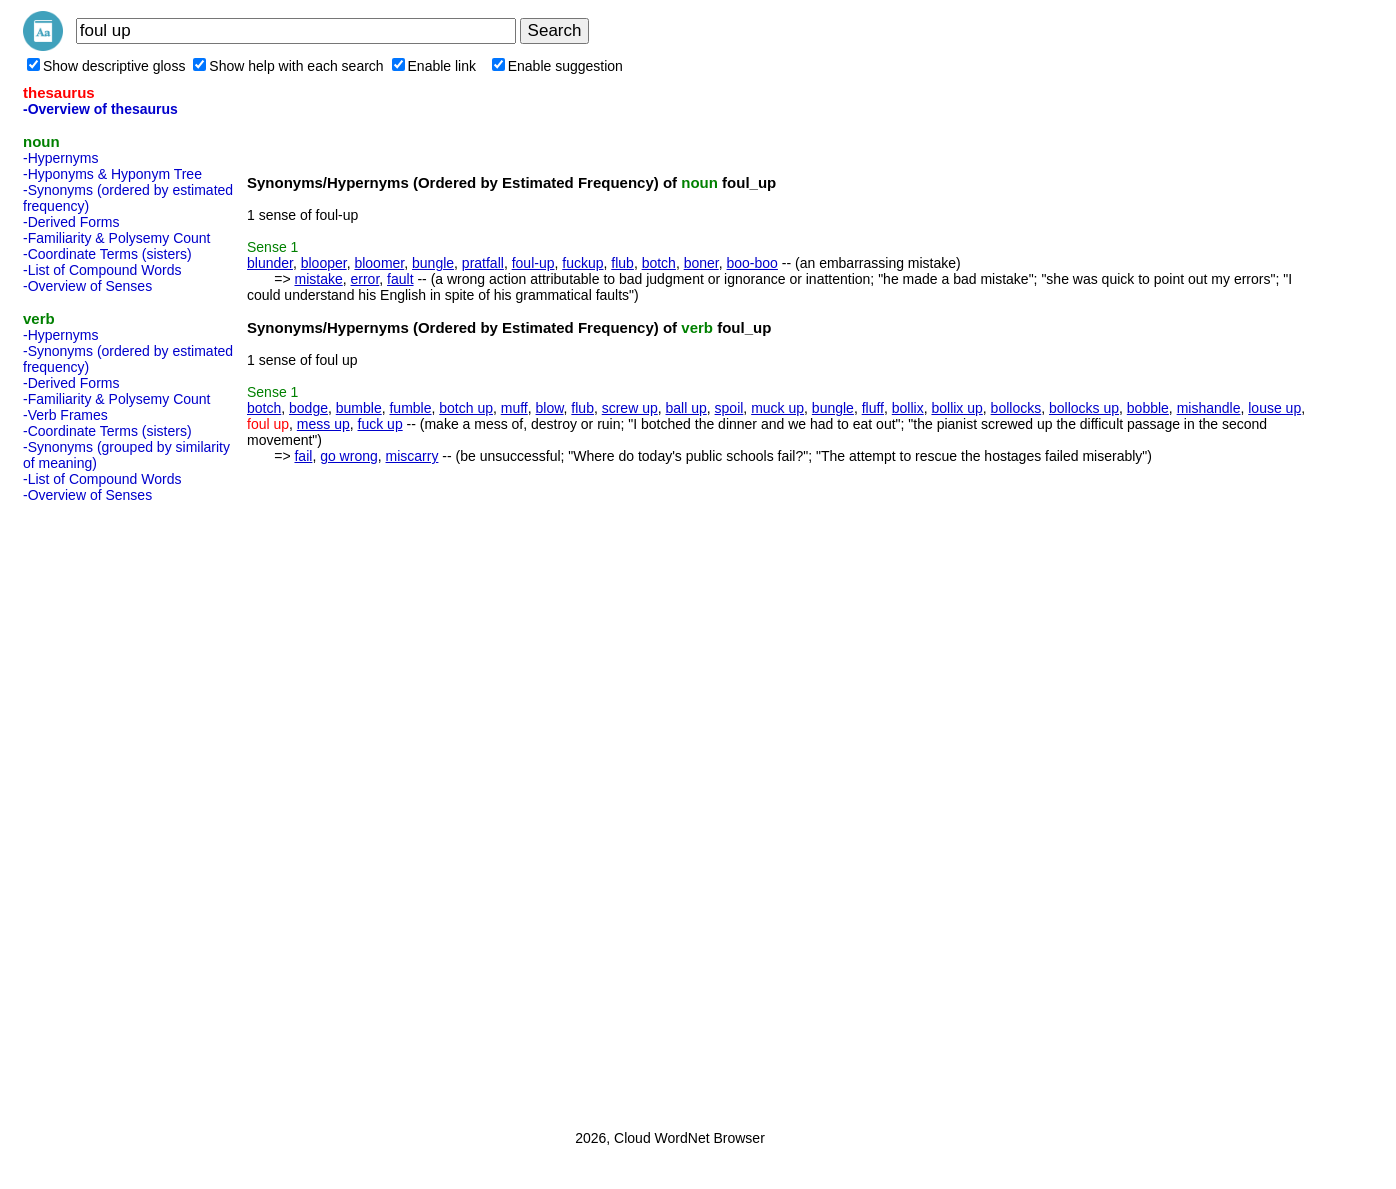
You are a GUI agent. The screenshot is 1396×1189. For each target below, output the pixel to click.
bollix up (956, 408)
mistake (318, 279)
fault (400, 279)
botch (659, 263)
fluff (873, 408)
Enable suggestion (557, 66)
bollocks (1016, 408)
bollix (908, 408)
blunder (270, 263)
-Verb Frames (65, 415)
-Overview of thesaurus (100, 109)
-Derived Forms (71, 222)
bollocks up (1084, 408)
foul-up (533, 263)
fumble (410, 408)
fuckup (582, 263)
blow (550, 408)
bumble (359, 408)
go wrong (349, 456)
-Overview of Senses (87, 286)
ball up (686, 408)
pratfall (483, 263)
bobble (1148, 408)
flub (622, 263)
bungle (433, 263)
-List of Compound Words (102, 270)
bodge (308, 408)
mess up (323, 424)
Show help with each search (288, 66)
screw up (630, 408)
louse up (1274, 408)
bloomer (379, 263)
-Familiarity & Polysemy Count (117, 238)
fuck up (380, 424)
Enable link (434, 66)
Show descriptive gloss (106, 66)
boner (701, 263)
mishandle (1209, 408)
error (364, 279)
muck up (777, 408)
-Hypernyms (60, 158)
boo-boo (752, 263)
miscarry (412, 456)
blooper (324, 263)
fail (303, 456)
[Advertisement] (103, 810)
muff (514, 408)
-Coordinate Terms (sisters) (107, 254)
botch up (466, 408)
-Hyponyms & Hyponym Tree (112, 174)
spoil (729, 408)
